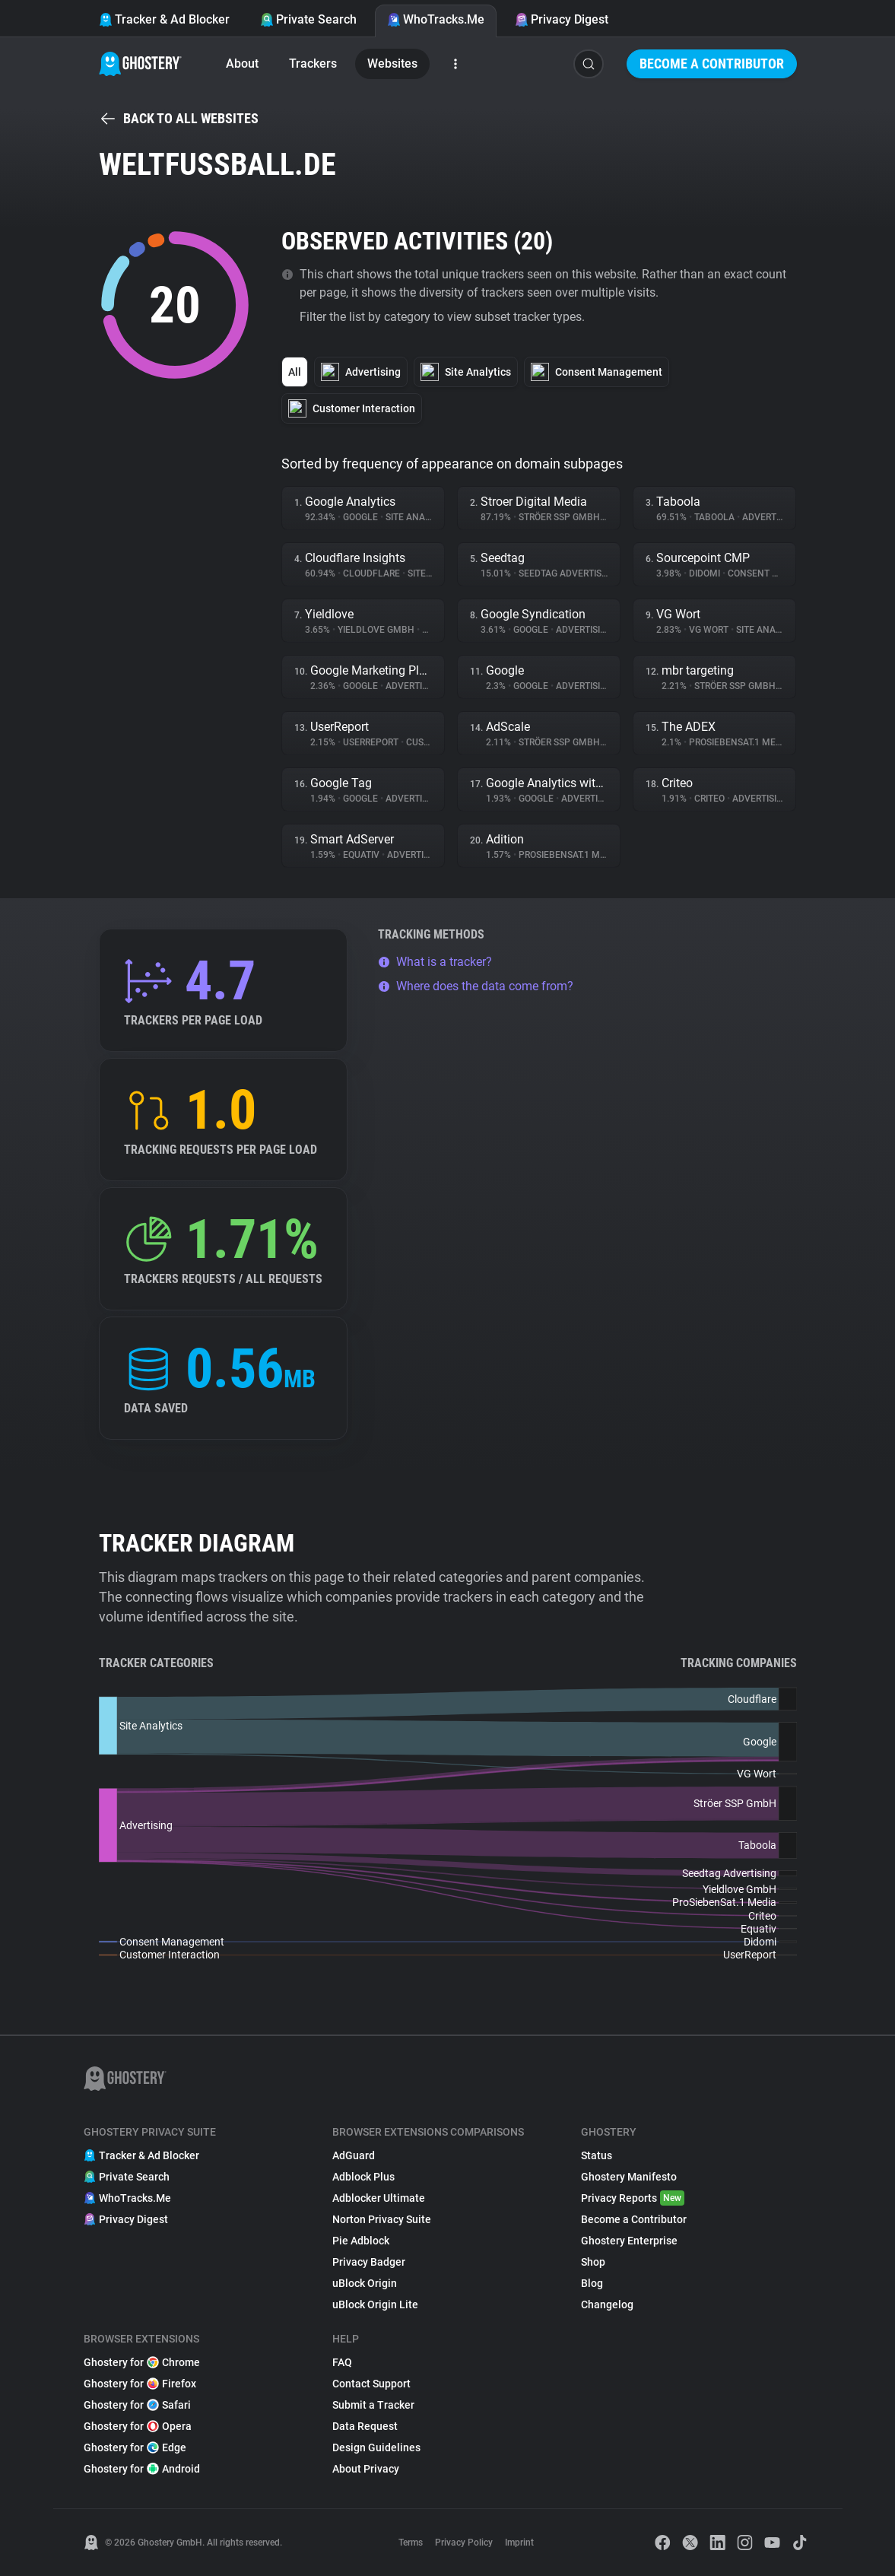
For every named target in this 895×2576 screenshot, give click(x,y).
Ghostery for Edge (135, 2447)
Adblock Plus (363, 2177)
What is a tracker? (435, 961)
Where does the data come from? (475, 986)
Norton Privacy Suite (381, 2219)
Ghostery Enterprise (629, 2241)
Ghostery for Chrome (142, 2362)
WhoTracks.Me (435, 19)
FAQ (342, 2362)
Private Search (308, 19)
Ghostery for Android (142, 2469)
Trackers (313, 63)
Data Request (365, 2426)
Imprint (519, 2542)
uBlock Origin (364, 2283)
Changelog (607, 2304)
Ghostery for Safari (137, 2405)
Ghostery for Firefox (140, 2383)
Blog (592, 2283)
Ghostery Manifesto (629, 2177)
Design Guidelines (376, 2447)
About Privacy (365, 2469)
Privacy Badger (368, 2262)
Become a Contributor (712, 63)
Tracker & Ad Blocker (164, 19)
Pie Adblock (360, 2241)
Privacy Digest (561, 19)
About (242, 63)
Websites (392, 63)
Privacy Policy (464, 2542)
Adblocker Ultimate (378, 2198)
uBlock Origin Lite (375, 2304)
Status (596, 2155)
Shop (593, 2262)
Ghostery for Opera (138, 2426)
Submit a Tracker (373, 2405)
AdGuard (353, 2155)
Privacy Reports (632, 2198)
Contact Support (371, 2383)
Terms (410, 2542)
